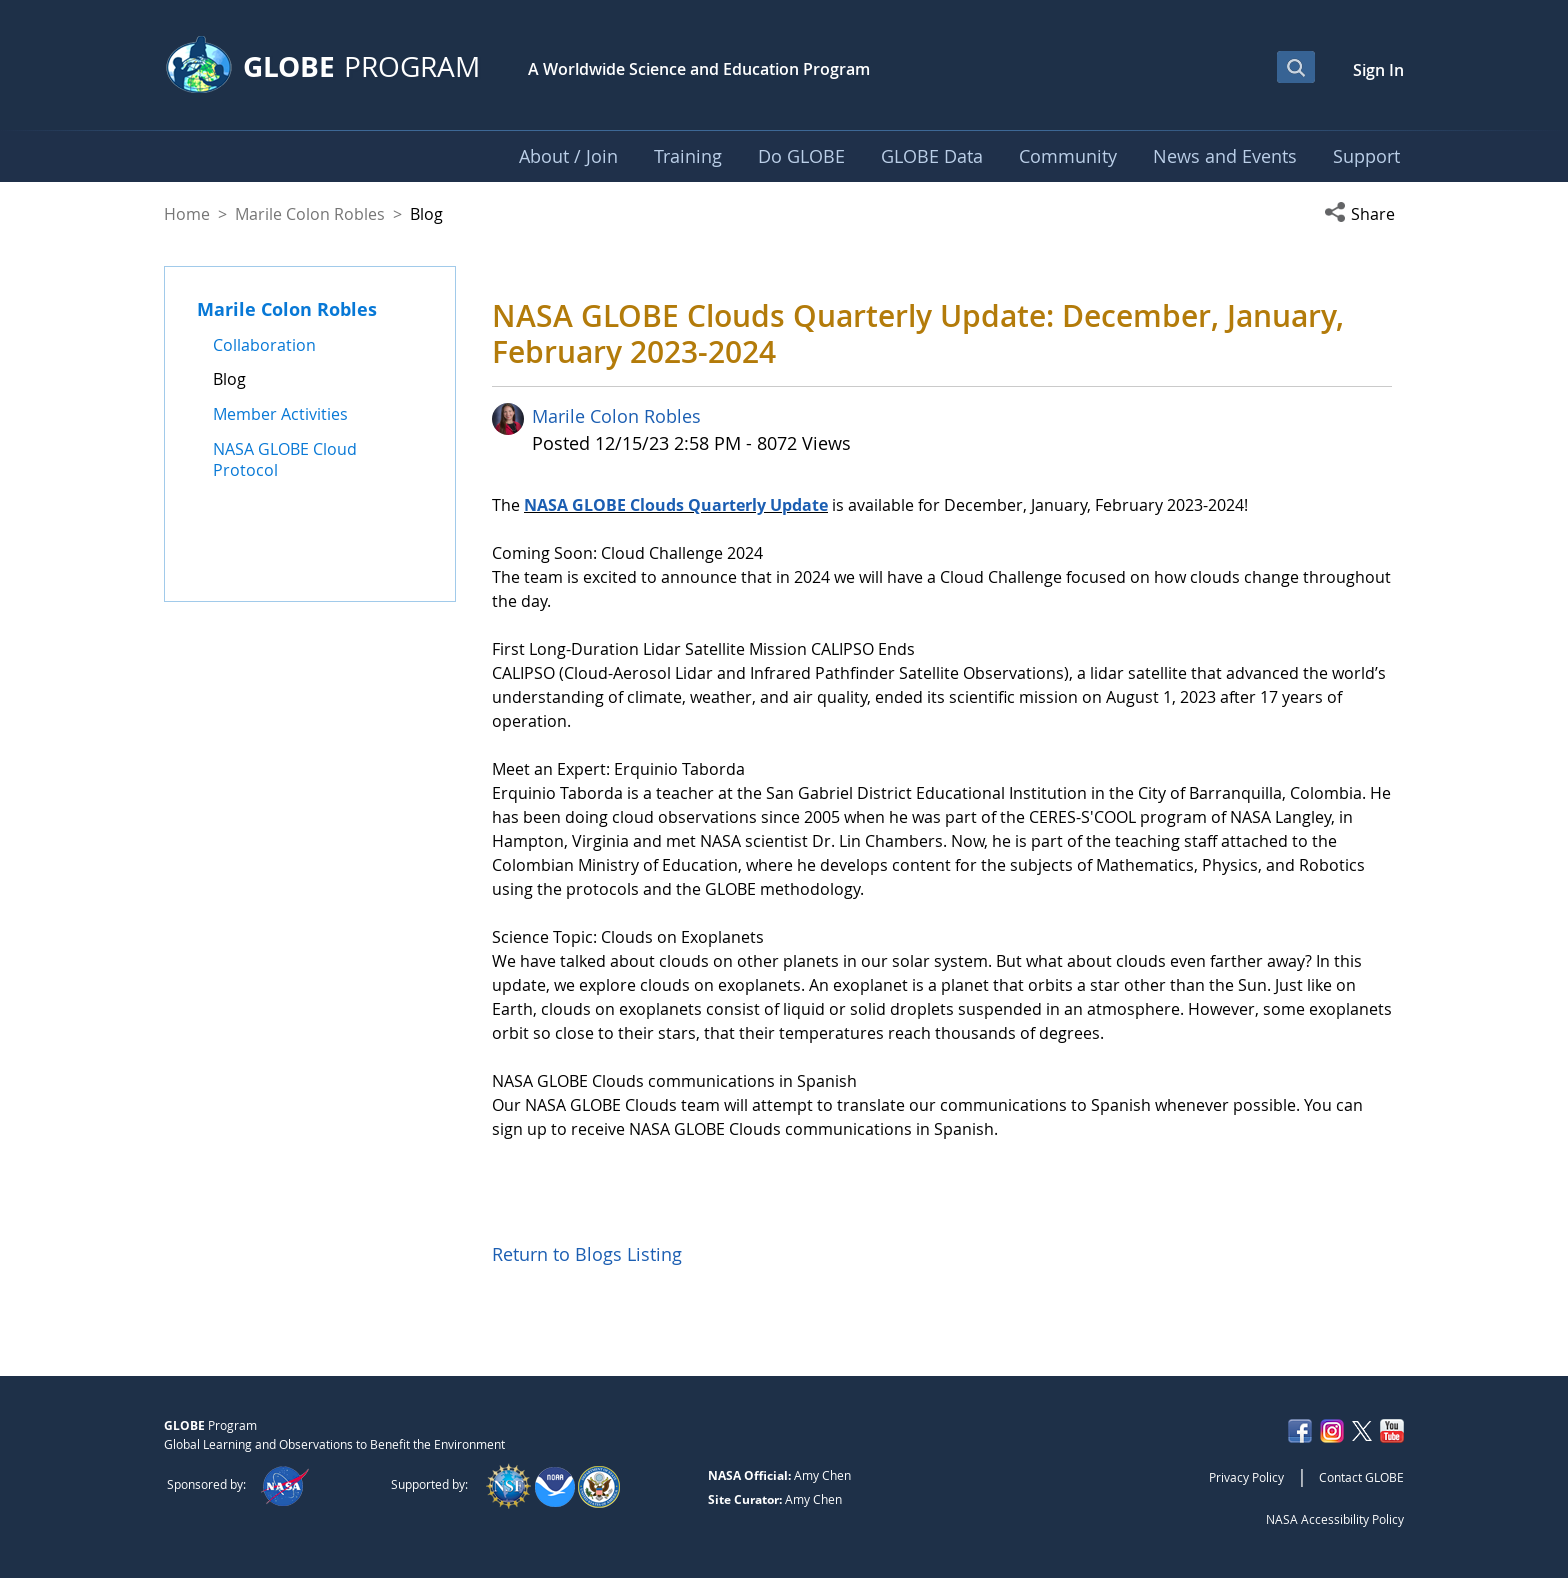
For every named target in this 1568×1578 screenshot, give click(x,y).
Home (187, 214)
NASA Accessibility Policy (1335, 1519)
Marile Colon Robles (310, 214)
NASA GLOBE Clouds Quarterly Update (676, 505)
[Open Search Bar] (1296, 67)
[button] (1364, 214)
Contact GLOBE (1361, 1477)
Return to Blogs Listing (587, 1254)
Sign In (1378, 70)
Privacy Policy (1246, 1477)
